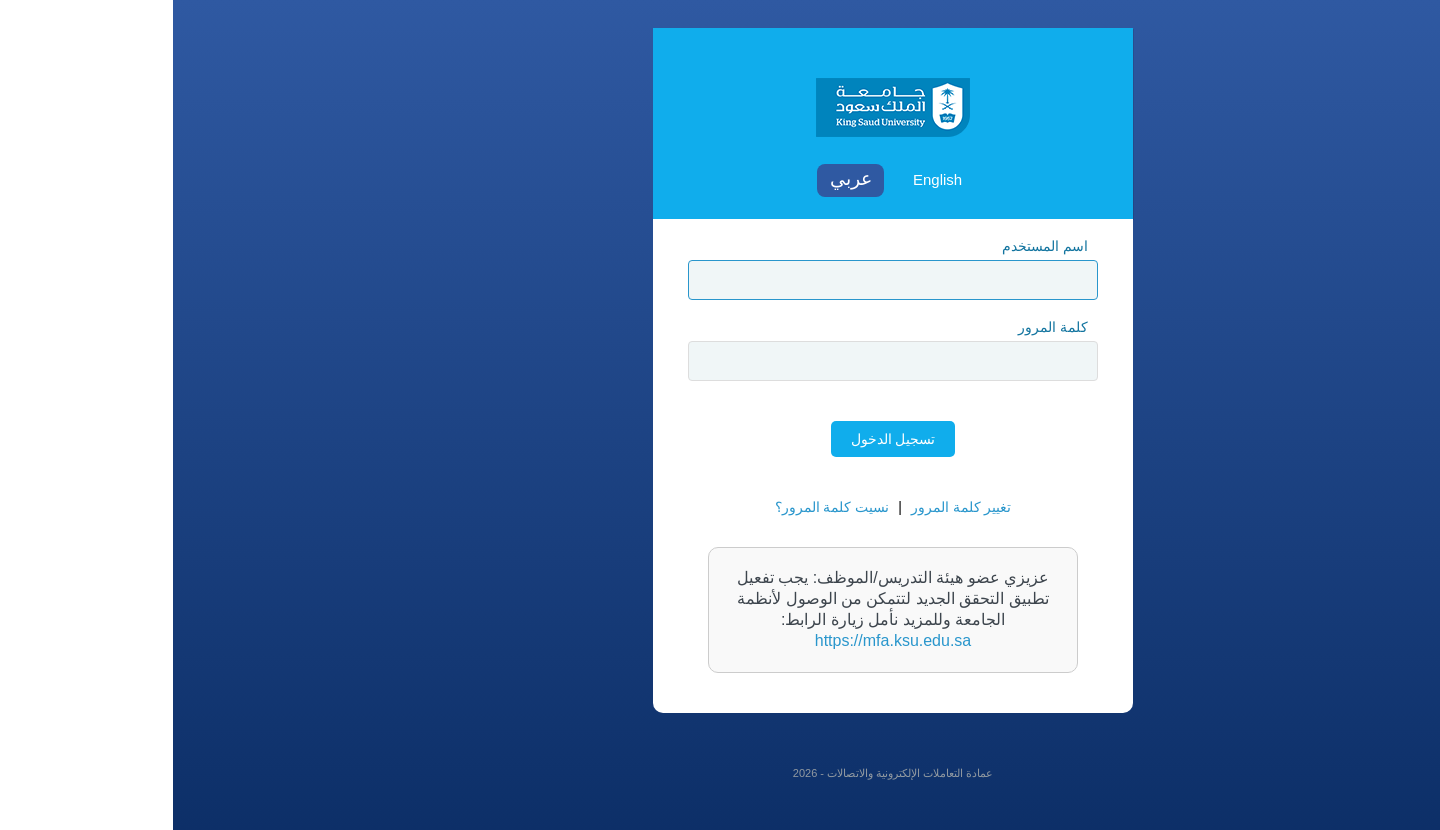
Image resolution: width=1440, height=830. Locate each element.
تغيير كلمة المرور (788, 507)
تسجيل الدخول (720, 439)
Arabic (677, 180)
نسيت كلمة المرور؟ (659, 507)
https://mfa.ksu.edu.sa (720, 640)
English (764, 179)
